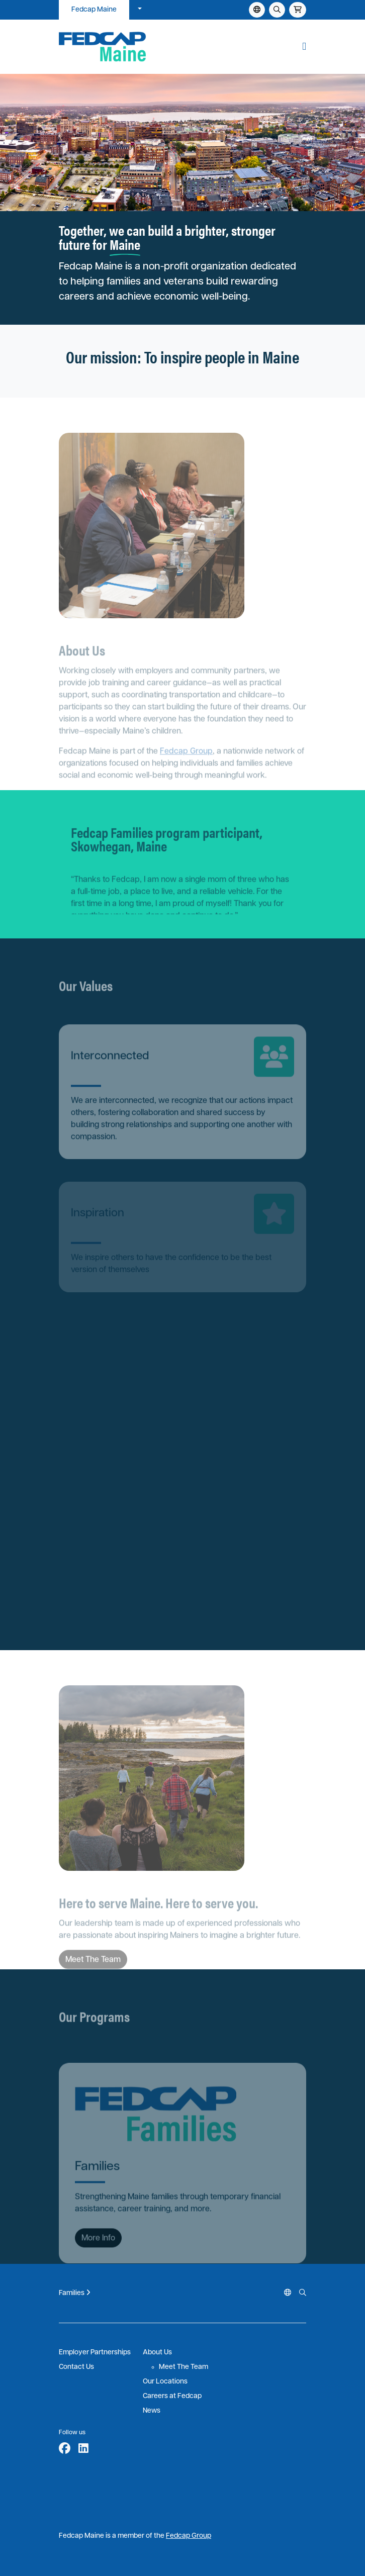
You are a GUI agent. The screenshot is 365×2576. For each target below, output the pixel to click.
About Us (157, 2352)
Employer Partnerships (95, 2352)
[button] (304, 47)
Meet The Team (183, 2367)
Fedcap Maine (94, 10)
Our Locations (165, 2382)
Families (74, 2293)
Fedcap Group (186, 761)
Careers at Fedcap (172, 2396)
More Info (98, 2249)
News (151, 2411)
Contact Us (76, 2367)
